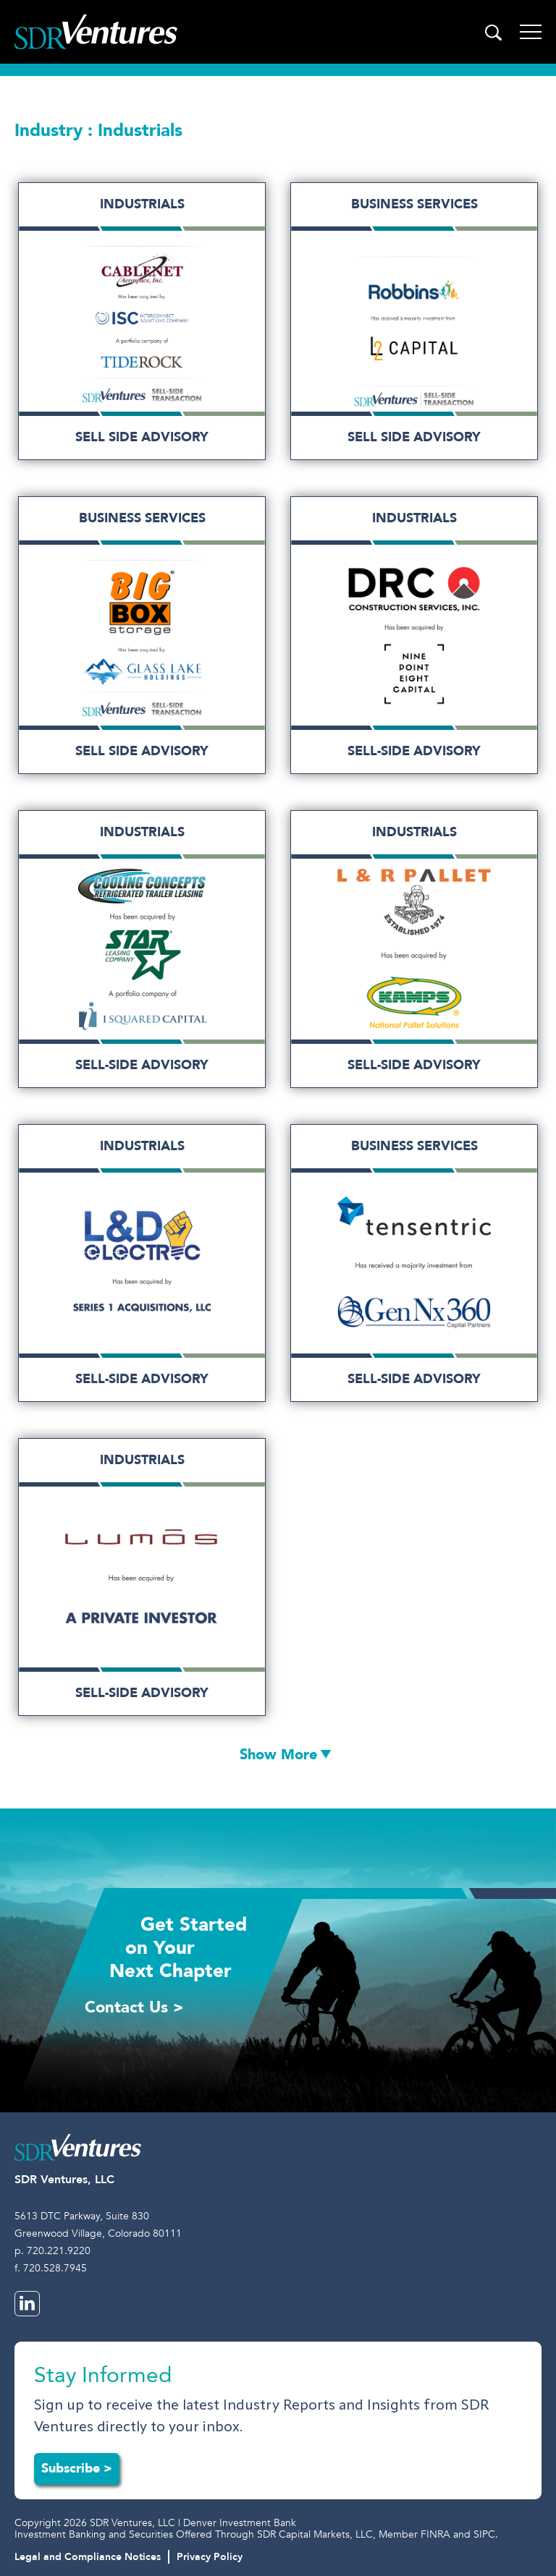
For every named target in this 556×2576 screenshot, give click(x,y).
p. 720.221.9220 (52, 2251)
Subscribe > (76, 2469)
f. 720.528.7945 (50, 2268)
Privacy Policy (210, 2557)
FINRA (435, 2534)
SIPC (484, 2534)
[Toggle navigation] (531, 32)
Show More (278, 1754)
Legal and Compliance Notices (87, 2557)
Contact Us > (134, 2007)
